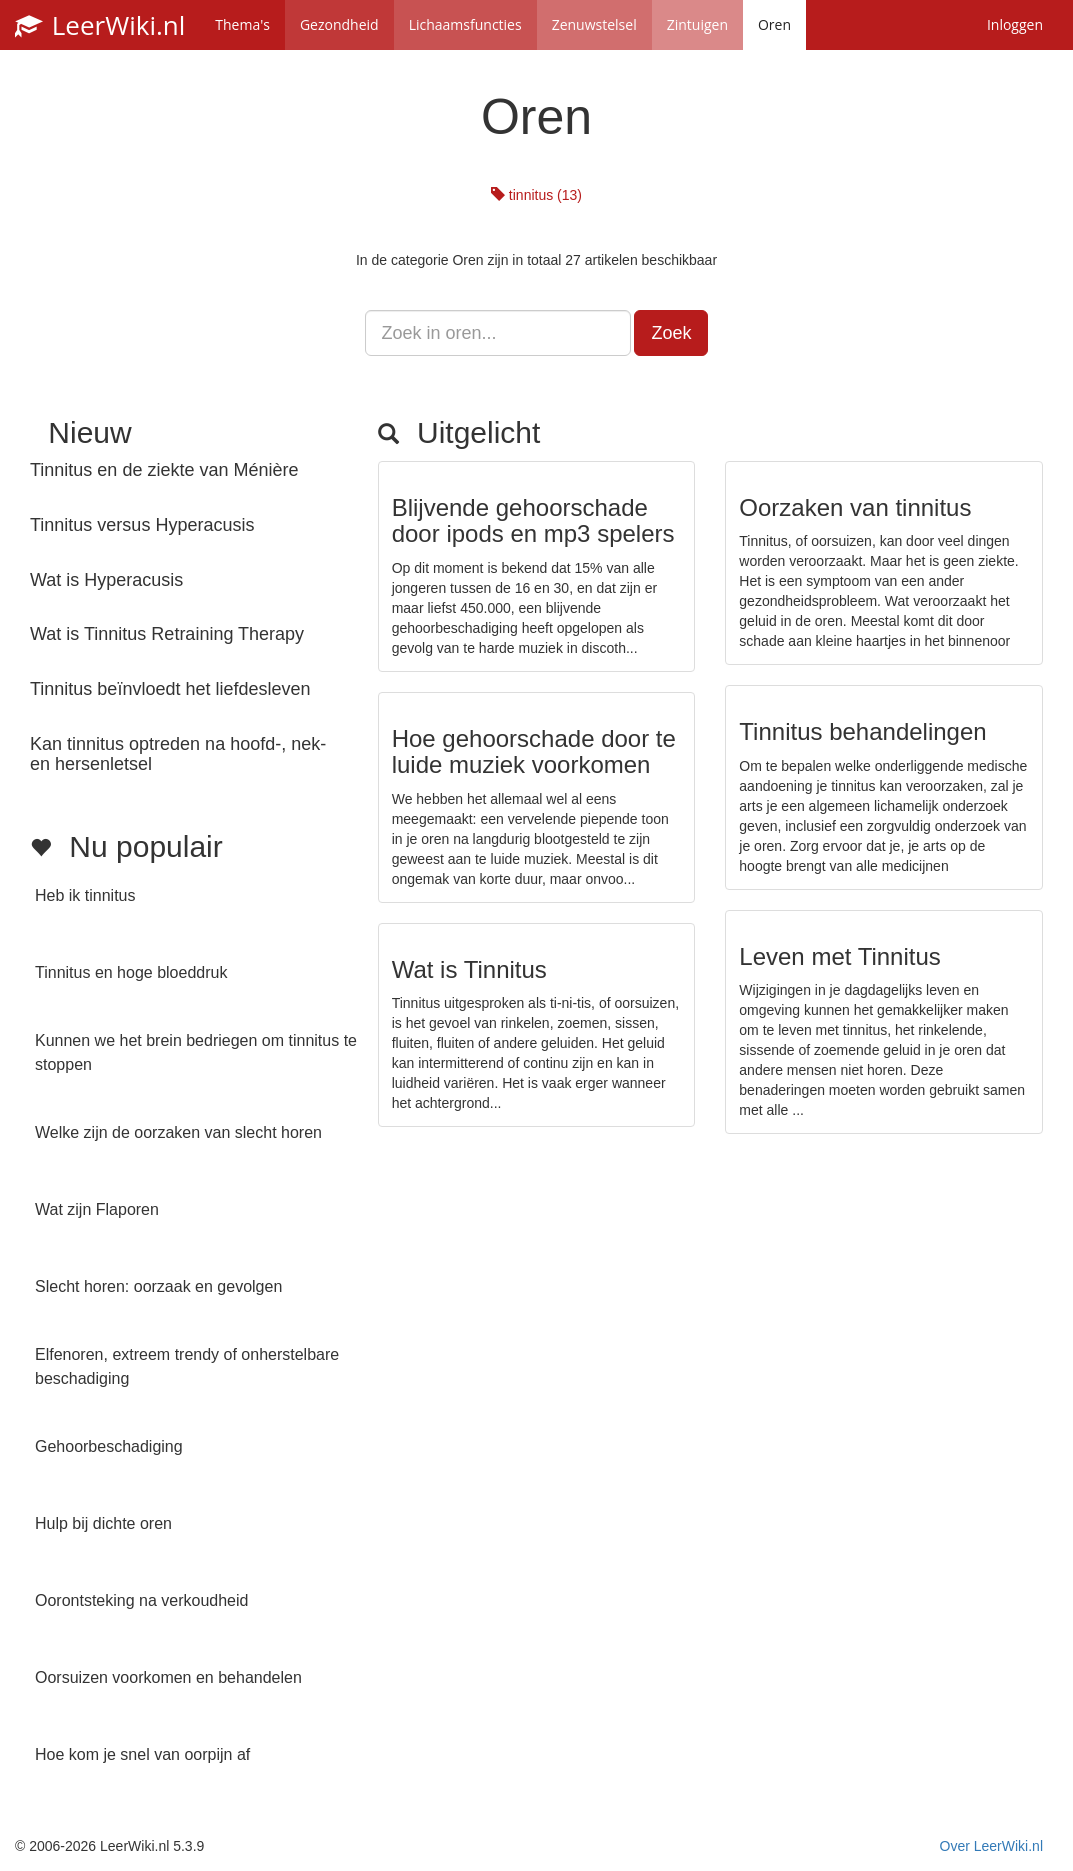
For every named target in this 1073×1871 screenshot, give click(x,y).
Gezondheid (339, 24)
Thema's (242, 24)
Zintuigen (697, 24)
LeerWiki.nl (100, 25)
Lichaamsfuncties (465, 24)
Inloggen (1015, 24)
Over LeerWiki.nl (991, 1846)
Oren (774, 24)
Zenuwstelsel (594, 24)
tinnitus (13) (536, 195)
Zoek (671, 333)
